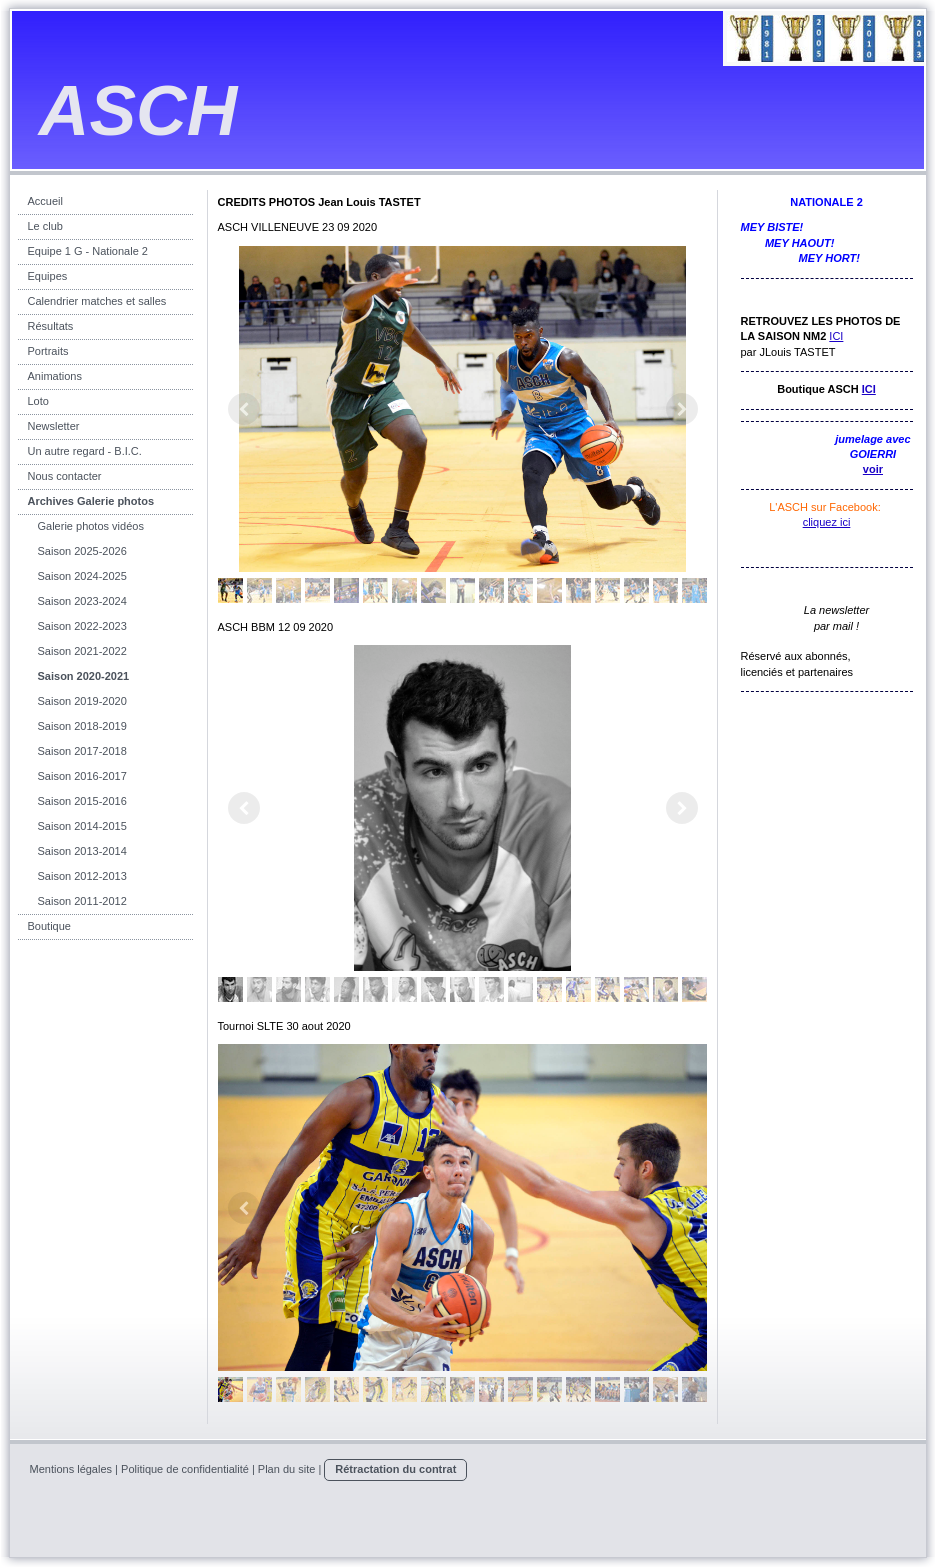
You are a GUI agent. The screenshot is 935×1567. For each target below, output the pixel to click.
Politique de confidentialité (185, 1469)
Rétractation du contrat (395, 1469)
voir (873, 469)
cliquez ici (827, 522)
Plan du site (286, 1469)
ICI (836, 336)
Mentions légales (71, 1469)
